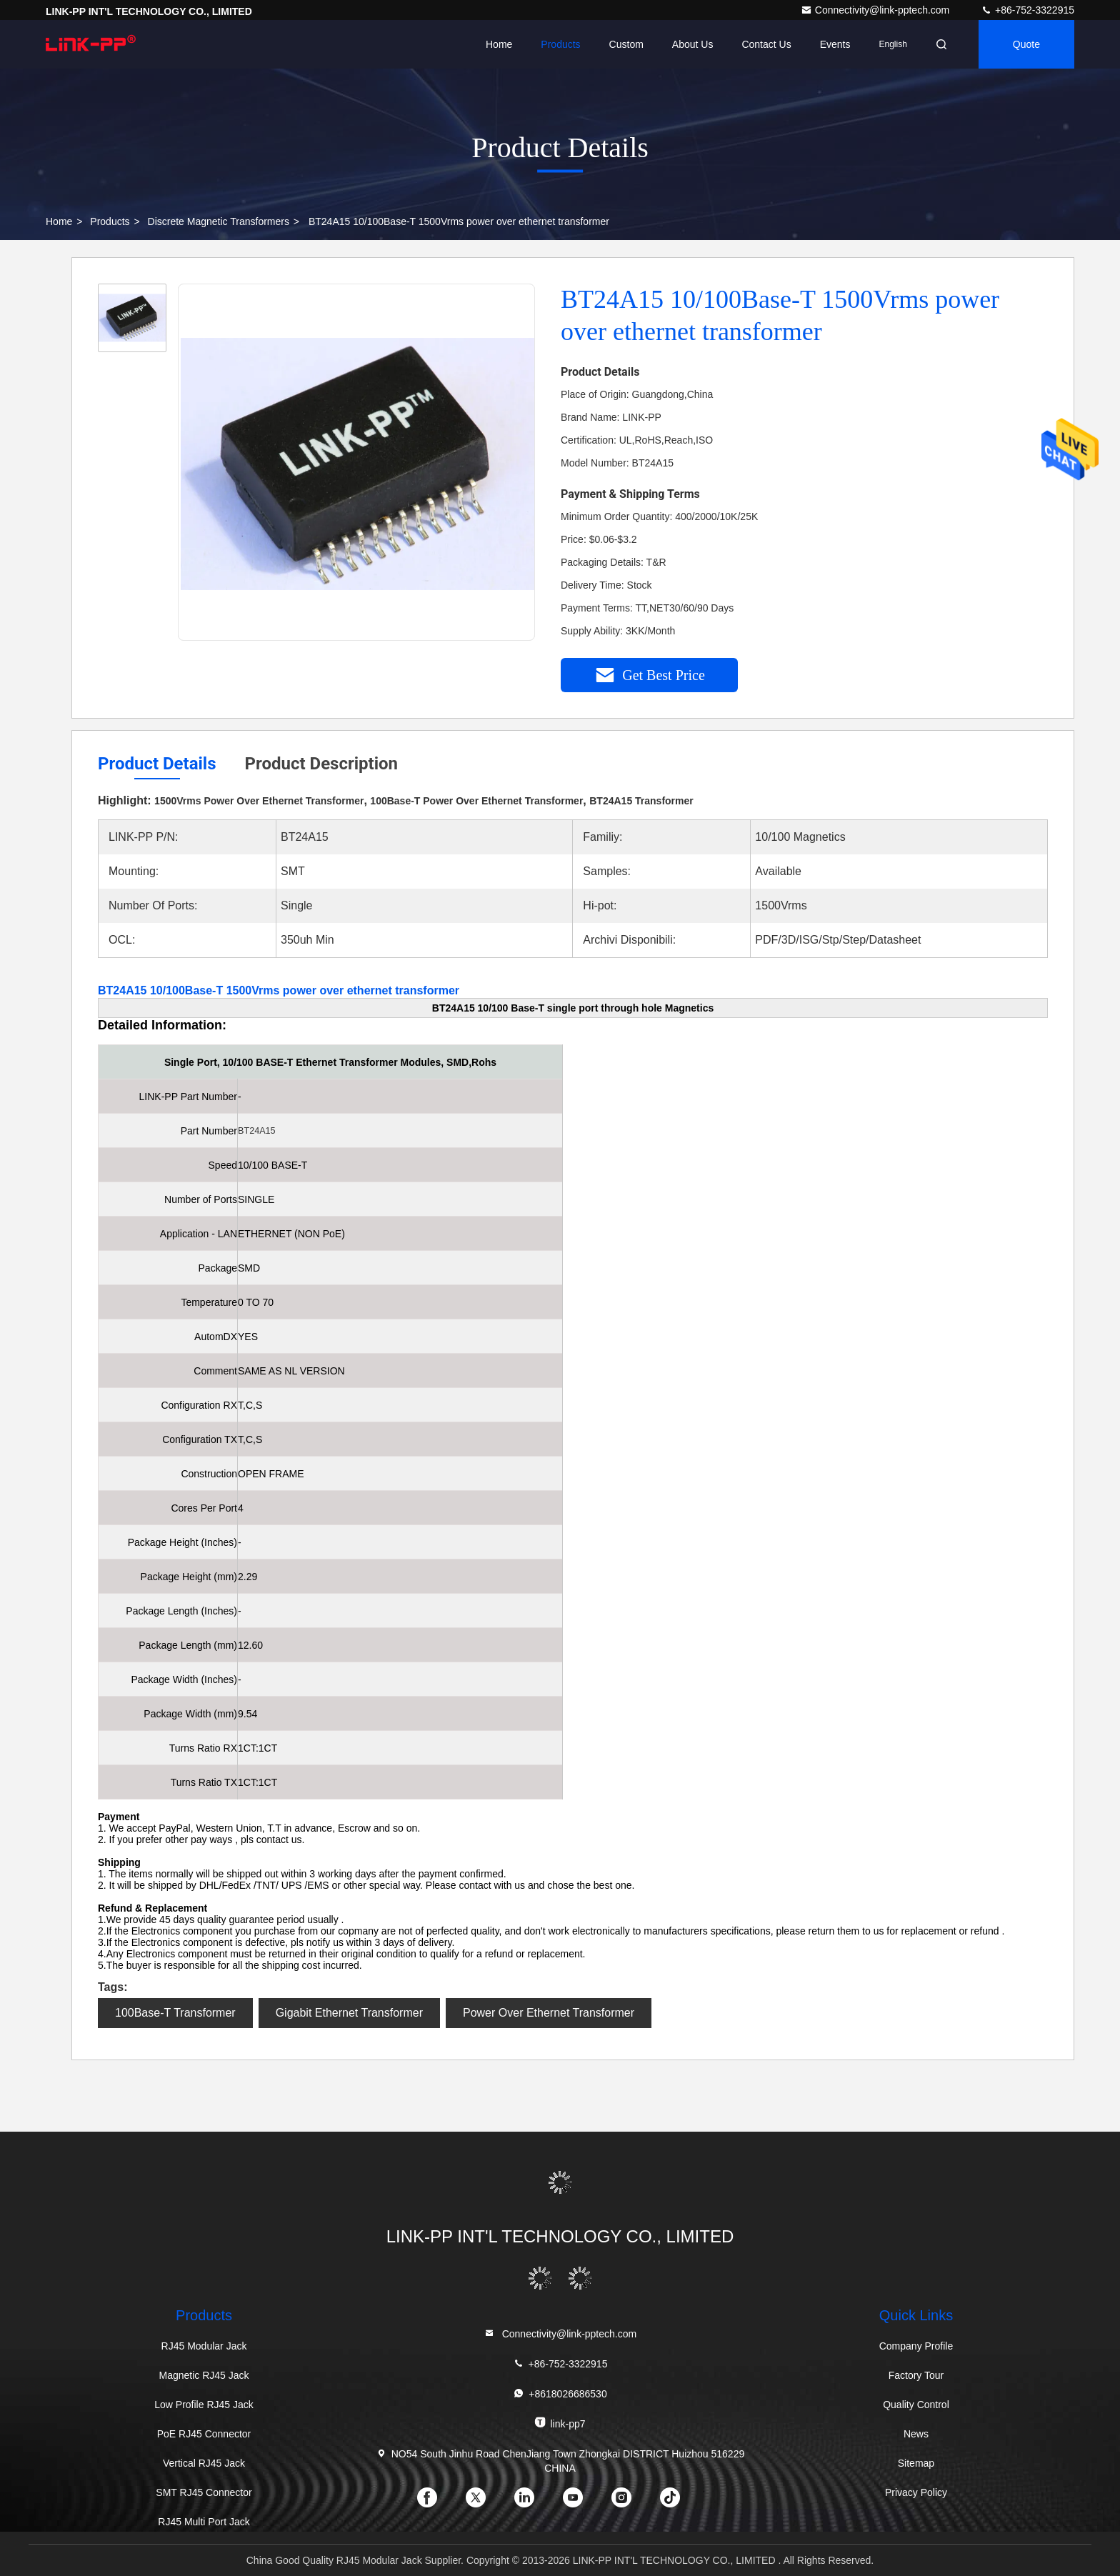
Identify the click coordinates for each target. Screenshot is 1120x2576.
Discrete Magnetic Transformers (218, 221)
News (916, 2434)
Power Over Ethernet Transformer (548, 2013)
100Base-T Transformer (175, 2013)
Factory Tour (916, 2375)
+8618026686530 (559, 2393)
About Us (693, 44)
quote (1026, 44)
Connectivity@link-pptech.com (876, 10)
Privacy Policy (916, 2492)
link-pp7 (559, 2423)
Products (560, 44)
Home (499, 44)
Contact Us (766, 44)
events (835, 44)
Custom (626, 44)
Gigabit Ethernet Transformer (349, 2013)
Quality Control (916, 2404)
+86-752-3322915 (1027, 10)
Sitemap (916, 2463)
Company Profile (916, 2346)
